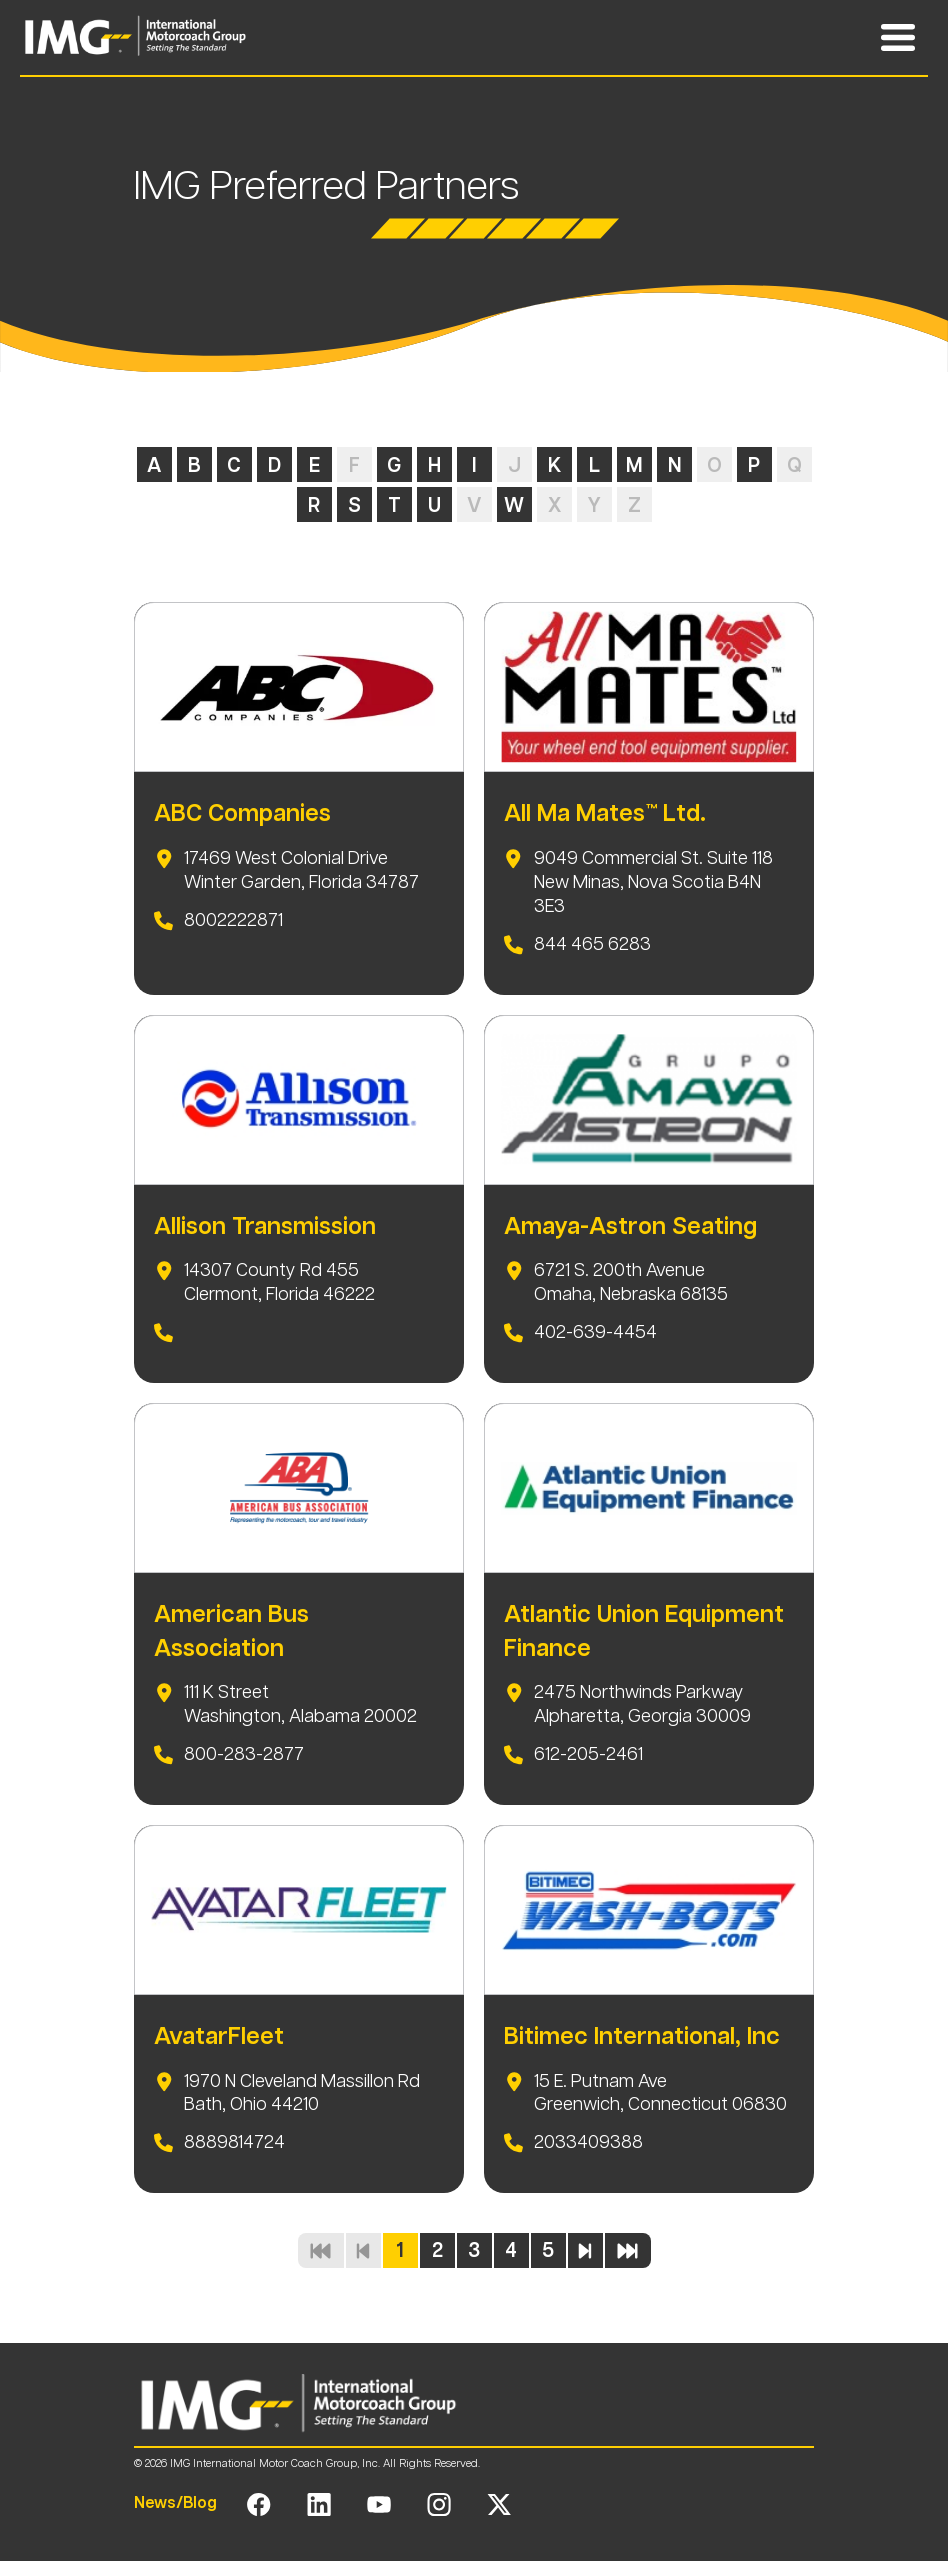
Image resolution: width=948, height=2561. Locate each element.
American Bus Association (231, 1631)
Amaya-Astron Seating (630, 1226)
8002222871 (233, 920)
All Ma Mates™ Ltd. (605, 813)
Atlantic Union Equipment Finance (644, 1631)
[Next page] (585, 2250)
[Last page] (628, 2250)
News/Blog (175, 2502)
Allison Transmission (265, 1226)
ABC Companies (242, 813)
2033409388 (588, 2142)
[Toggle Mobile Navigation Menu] (898, 38)
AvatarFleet (219, 2036)
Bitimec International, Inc (642, 2036)
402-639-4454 (595, 1332)
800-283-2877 (244, 1754)
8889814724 (234, 2142)
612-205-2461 (588, 1754)
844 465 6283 (592, 944)
